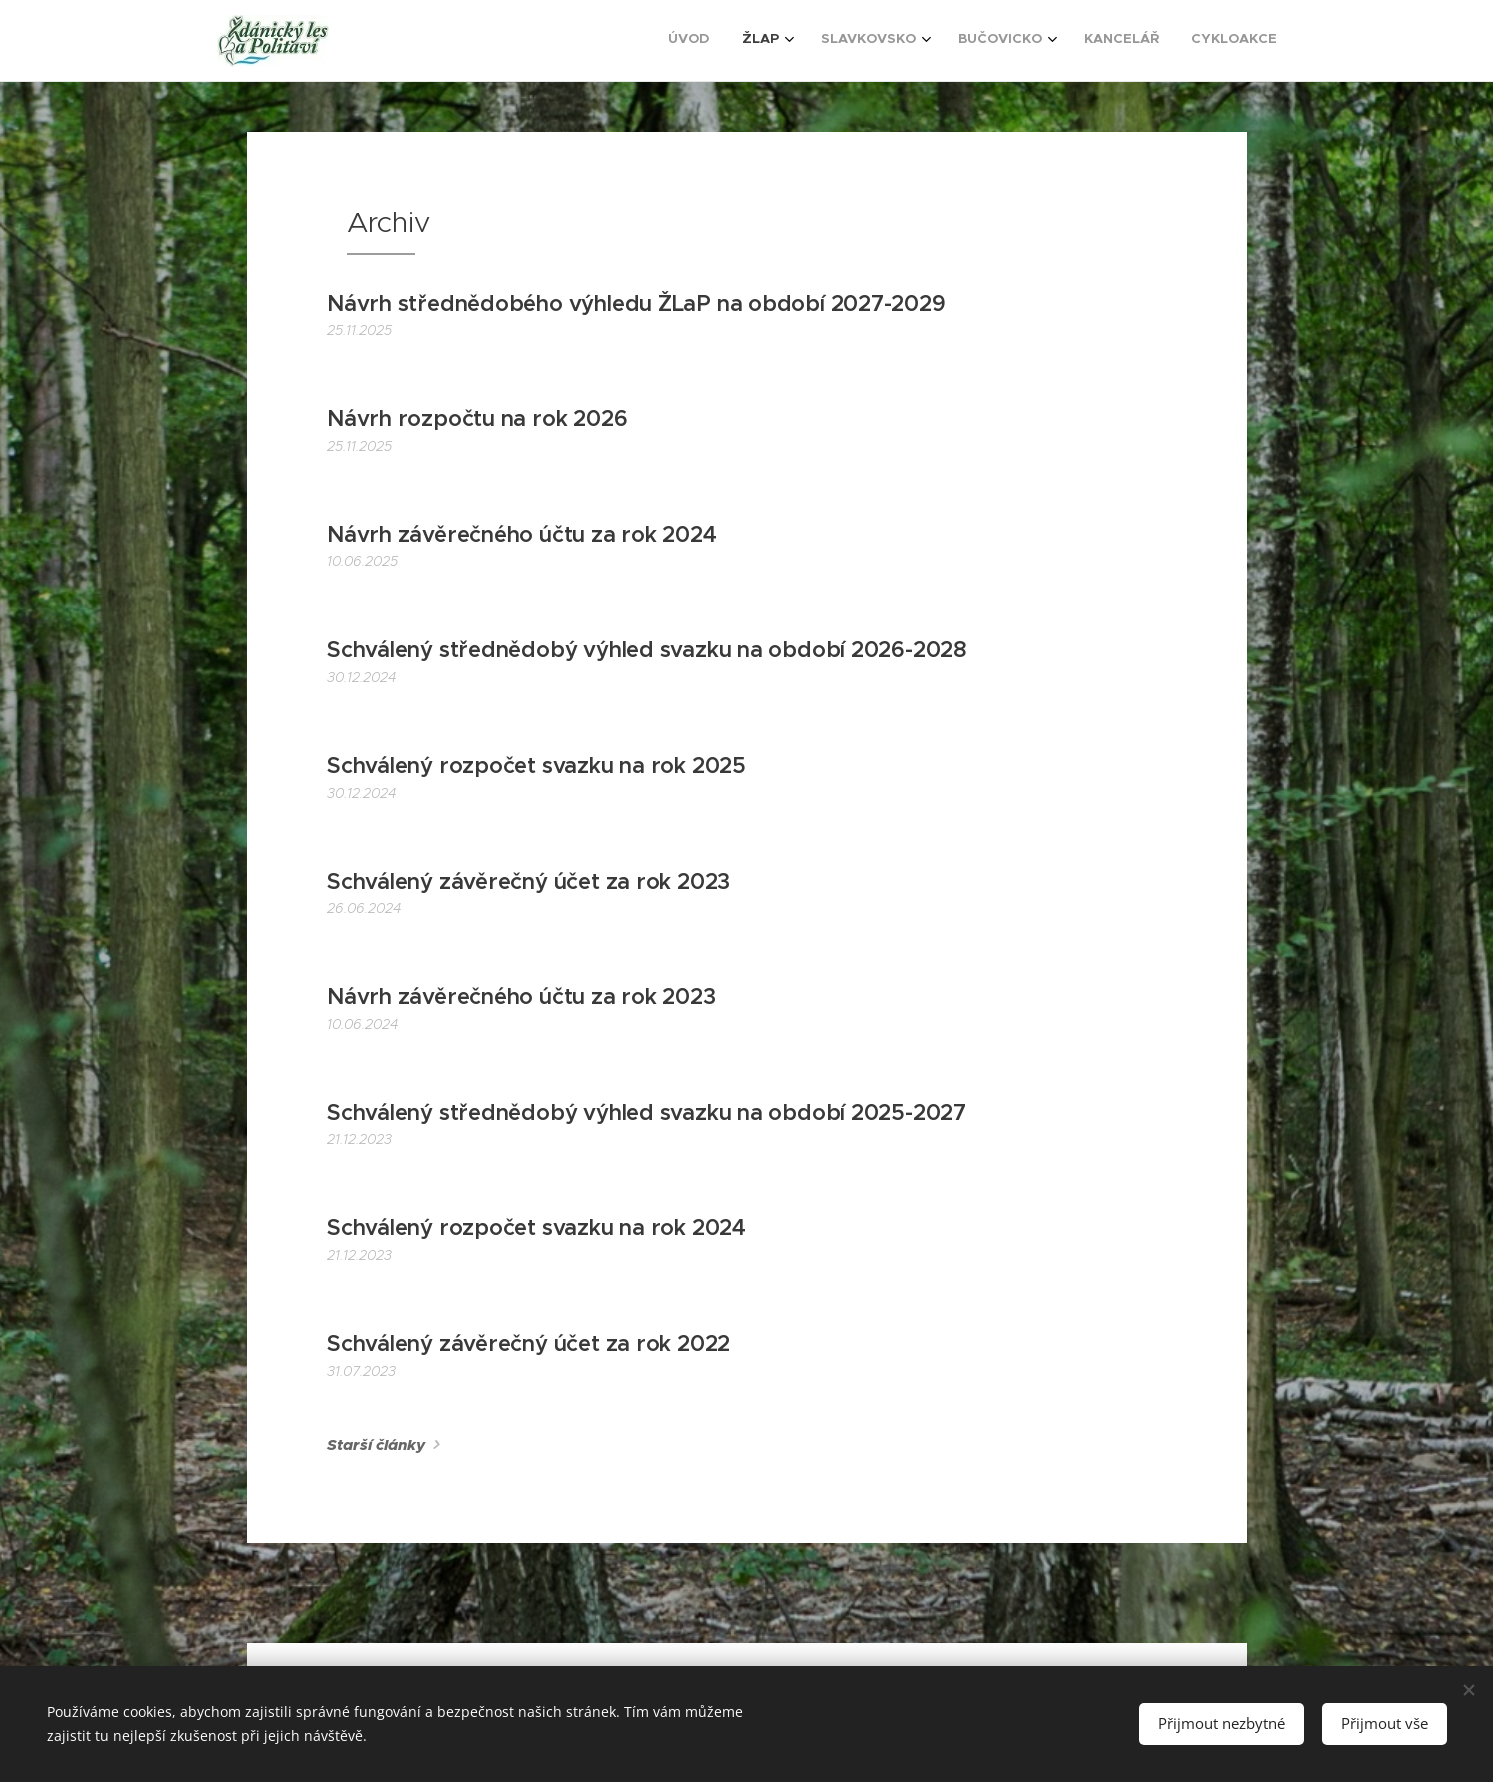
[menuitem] (1092, 41)
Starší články (376, 1445)
